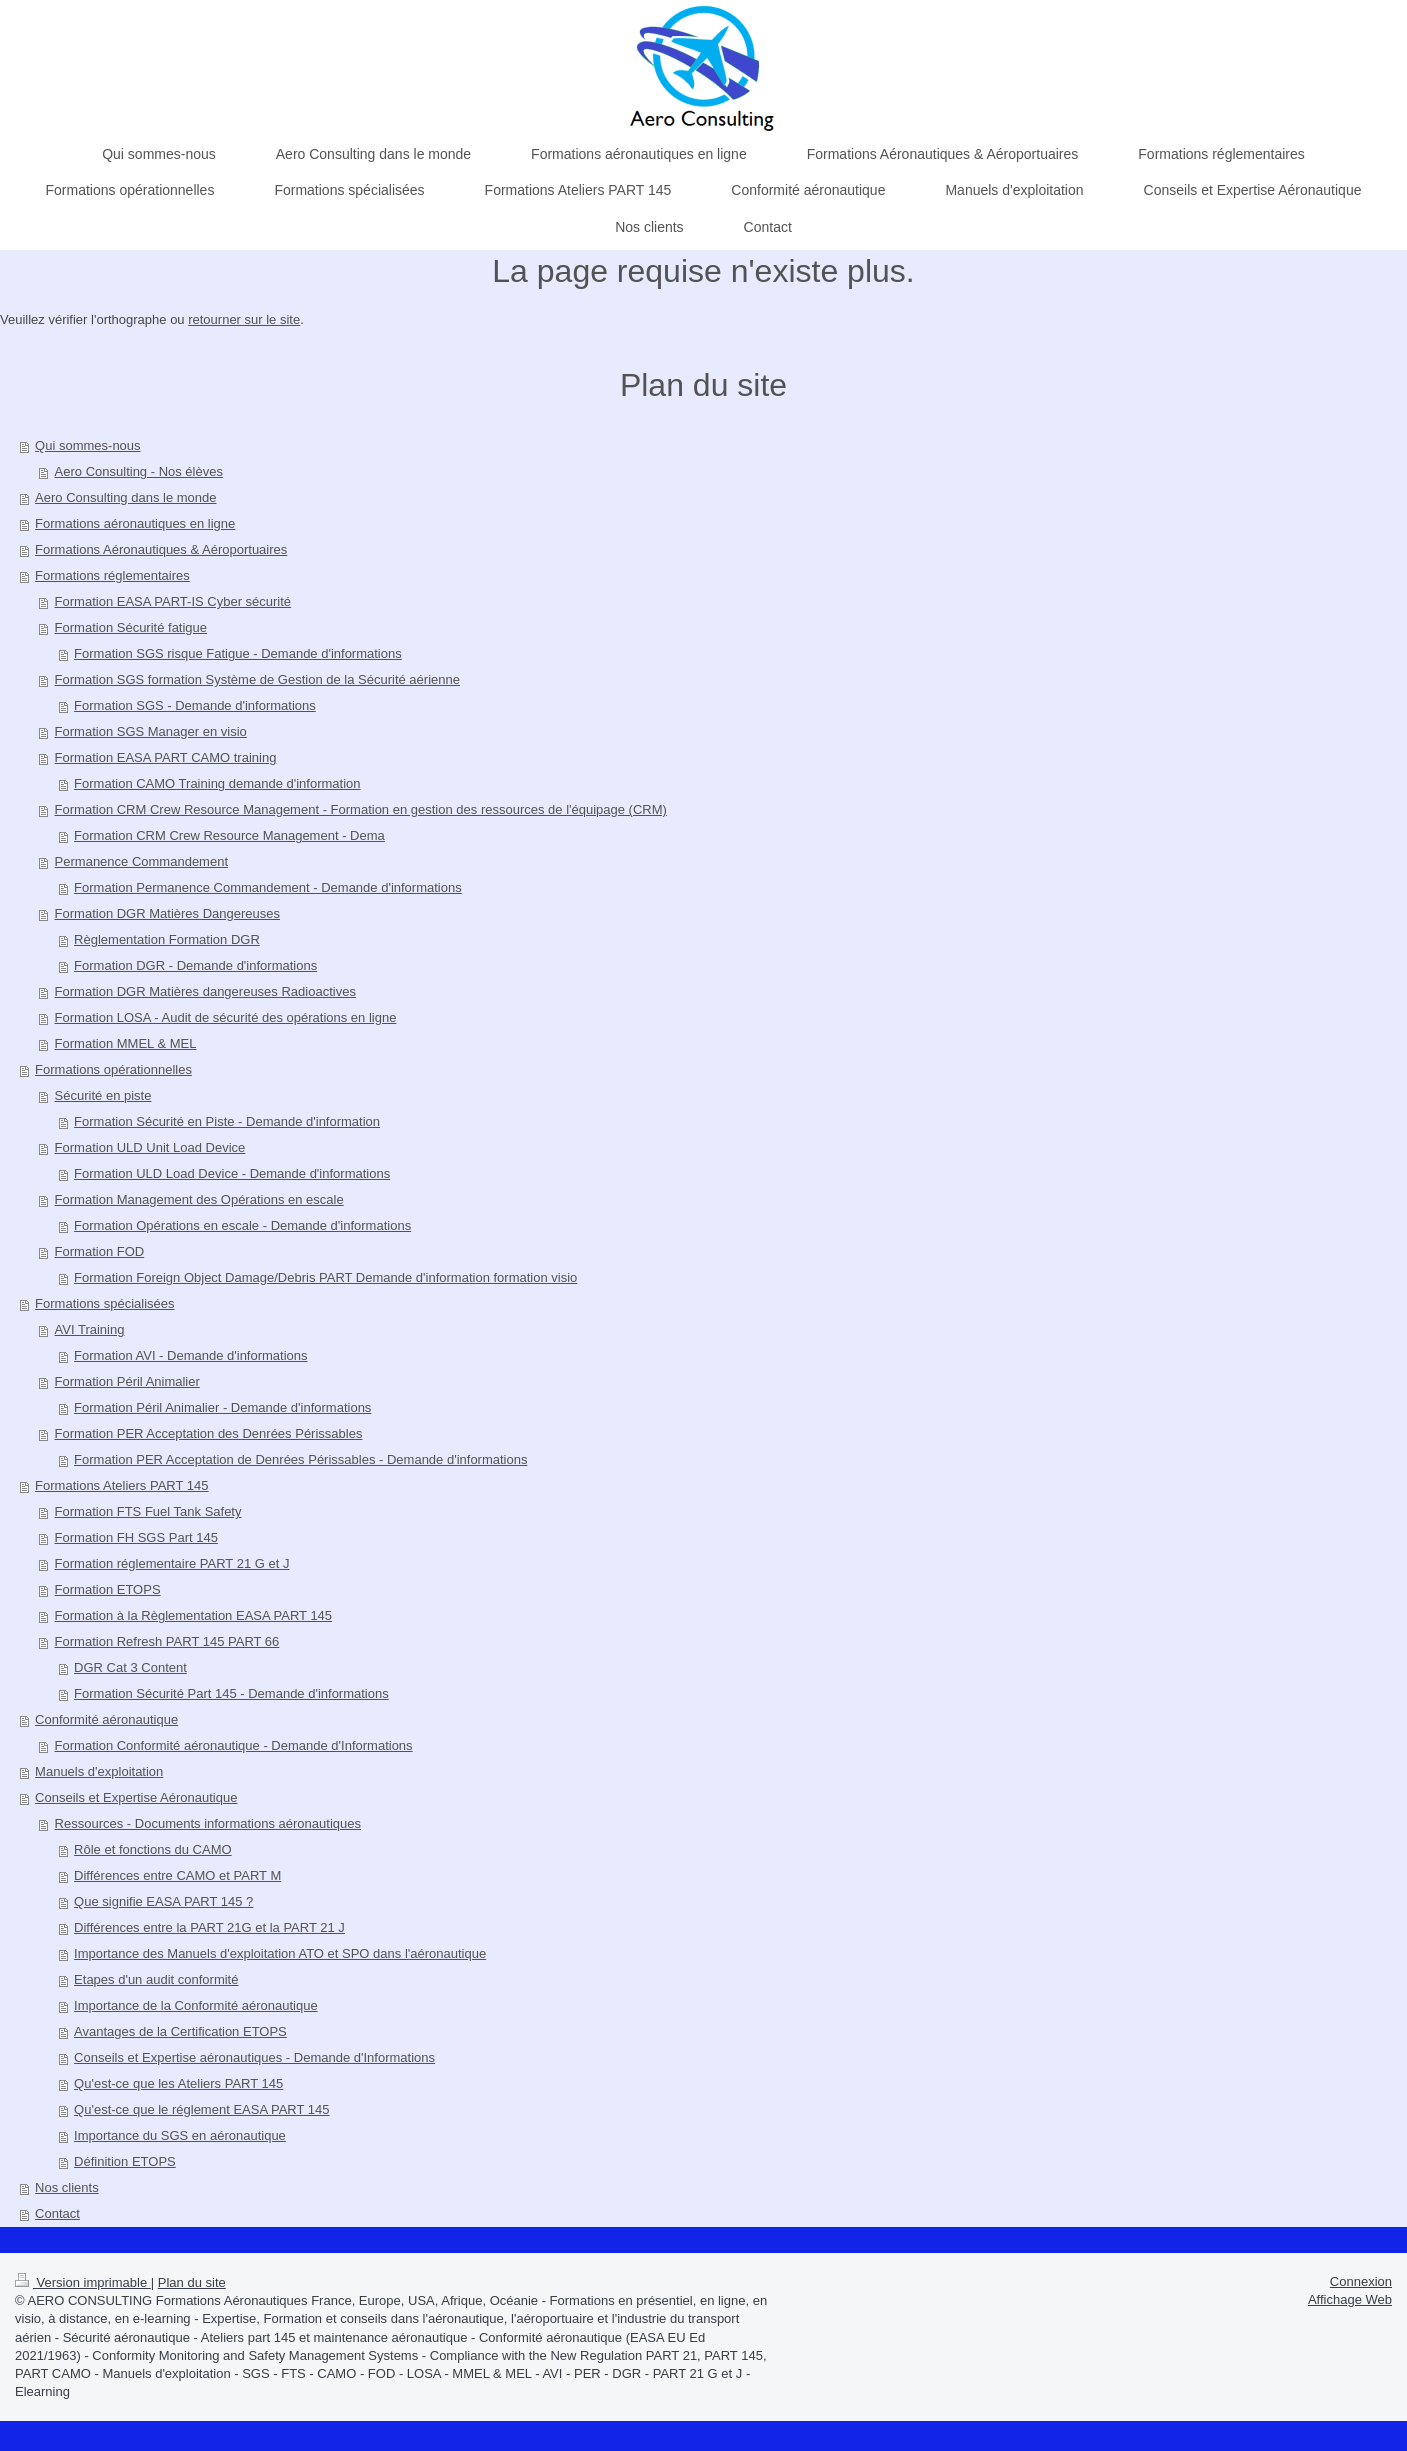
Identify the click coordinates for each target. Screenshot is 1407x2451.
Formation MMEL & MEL (126, 1043)
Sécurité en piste (103, 1095)
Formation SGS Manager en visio (151, 731)
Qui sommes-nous (87, 445)
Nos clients (67, 2187)
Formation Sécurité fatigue (131, 627)
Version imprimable (83, 2282)
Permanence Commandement (141, 861)
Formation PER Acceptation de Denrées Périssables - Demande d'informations (300, 1459)
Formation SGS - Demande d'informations (195, 705)
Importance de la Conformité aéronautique (196, 2005)
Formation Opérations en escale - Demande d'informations (242, 1225)
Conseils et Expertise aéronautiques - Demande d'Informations (254, 2057)
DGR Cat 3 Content (130, 1667)
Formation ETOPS (108, 1589)
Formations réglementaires (112, 575)
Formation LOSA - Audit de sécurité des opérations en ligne (226, 1017)
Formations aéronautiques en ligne (135, 523)
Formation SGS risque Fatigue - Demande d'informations (238, 653)
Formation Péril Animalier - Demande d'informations (222, 1407)
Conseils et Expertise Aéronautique (136, 1797)
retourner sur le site (244, 319)
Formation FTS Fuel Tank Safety (148, 1511)
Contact (57, 2213)
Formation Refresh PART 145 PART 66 (167, 1641)
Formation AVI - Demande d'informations (190, 1355)
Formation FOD (100, 1251)
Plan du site (192, 2282)
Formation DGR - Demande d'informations (195, 965)
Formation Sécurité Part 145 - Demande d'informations (231, 1693)
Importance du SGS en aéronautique (180, 2135)
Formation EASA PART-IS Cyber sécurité (173, 601)
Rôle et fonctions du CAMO (153, 1849)
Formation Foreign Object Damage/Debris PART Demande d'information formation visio (325, 1277)
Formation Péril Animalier (127, 1381)
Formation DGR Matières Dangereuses (167, 913)
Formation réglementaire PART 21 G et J (172, 1563)
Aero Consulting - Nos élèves (139, 471)
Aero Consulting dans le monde (125, 497)
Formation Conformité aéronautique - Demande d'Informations (234, 1745)
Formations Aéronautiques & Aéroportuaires (161, 549)
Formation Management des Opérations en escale (199, 1199)
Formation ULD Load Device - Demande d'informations (232, 1173)
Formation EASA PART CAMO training (166, 757)
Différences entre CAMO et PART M (177, 1875)
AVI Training (90, 1329)
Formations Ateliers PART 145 (121, 1485)
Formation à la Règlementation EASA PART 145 (194, 1615)
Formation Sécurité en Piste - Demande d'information (227, 1121)
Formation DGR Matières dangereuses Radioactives (205, 991)
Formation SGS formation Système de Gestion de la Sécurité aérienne (257, 679)
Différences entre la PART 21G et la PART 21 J (209, 1927)
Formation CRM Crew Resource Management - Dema (229, 835)
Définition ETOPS (125, 2161)
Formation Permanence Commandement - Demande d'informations (268, 887)
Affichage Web (1350, 2299)
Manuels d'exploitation (99, 1771)
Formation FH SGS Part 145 (136, 1537)
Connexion (1361, 2281)
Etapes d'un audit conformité (156, 1979)
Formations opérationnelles (113, 1069)
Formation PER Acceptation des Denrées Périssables (209, 1433)
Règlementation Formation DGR (167, 939)
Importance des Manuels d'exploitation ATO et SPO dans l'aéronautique (280, 1953)
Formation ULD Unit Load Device (150, 1147)
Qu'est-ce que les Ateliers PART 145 (178, 2083)
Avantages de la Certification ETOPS (180, 2031)
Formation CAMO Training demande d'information (217, 783)
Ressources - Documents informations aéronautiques (208, 1823)
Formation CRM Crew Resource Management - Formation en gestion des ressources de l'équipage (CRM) (361, 809)
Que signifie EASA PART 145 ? (163, 1901)
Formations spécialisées (104, 1303)
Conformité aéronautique (106, 1719)
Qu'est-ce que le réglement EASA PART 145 (201, 2109)
